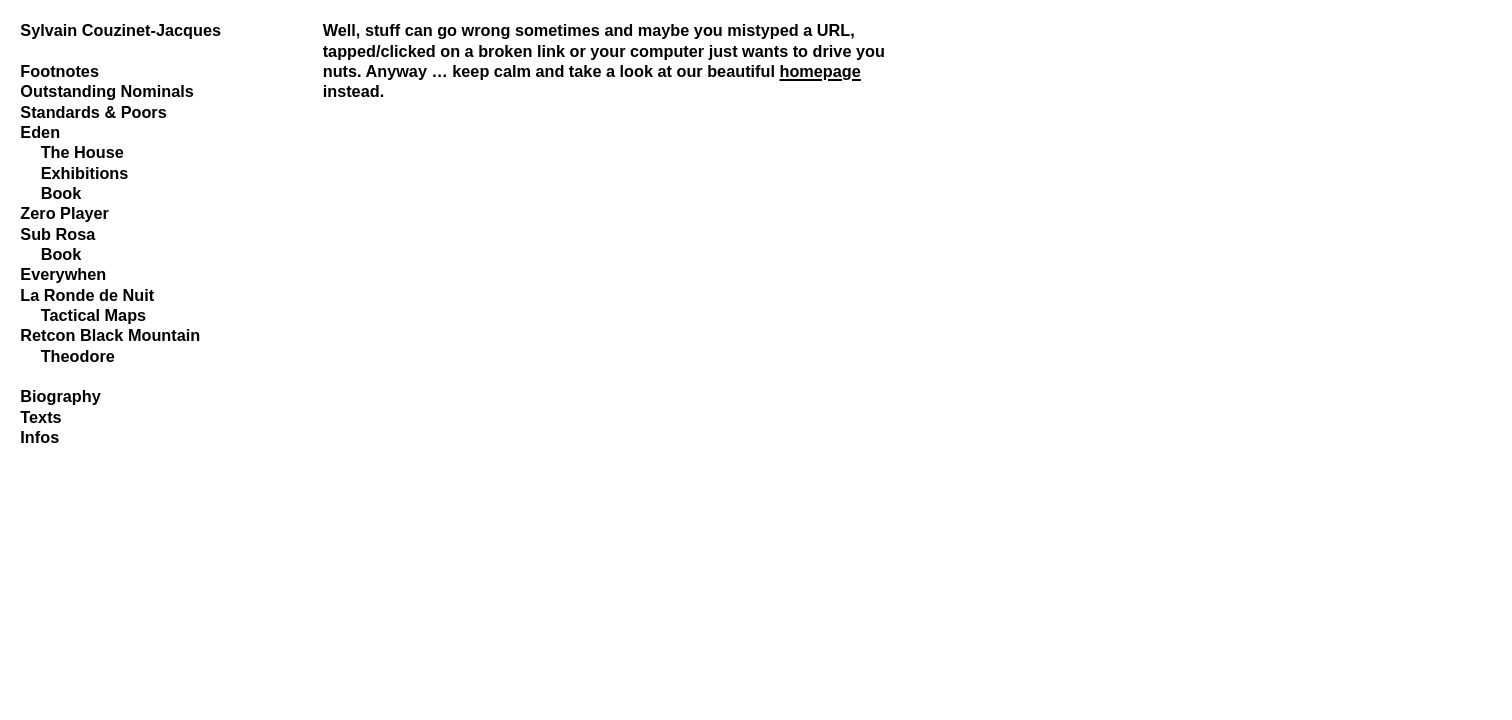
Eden (40, 132)
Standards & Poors (93, 112)
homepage (819, 71)
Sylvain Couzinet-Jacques (120, 30)
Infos (39, 437)
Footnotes (59, 71)
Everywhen (63, 274)
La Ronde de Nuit (87, 295)
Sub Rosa (57, 234)
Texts (40, 417)
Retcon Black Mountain (110, 335)
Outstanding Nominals (107, 91)
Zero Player (64, 213)
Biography (60, 396)
